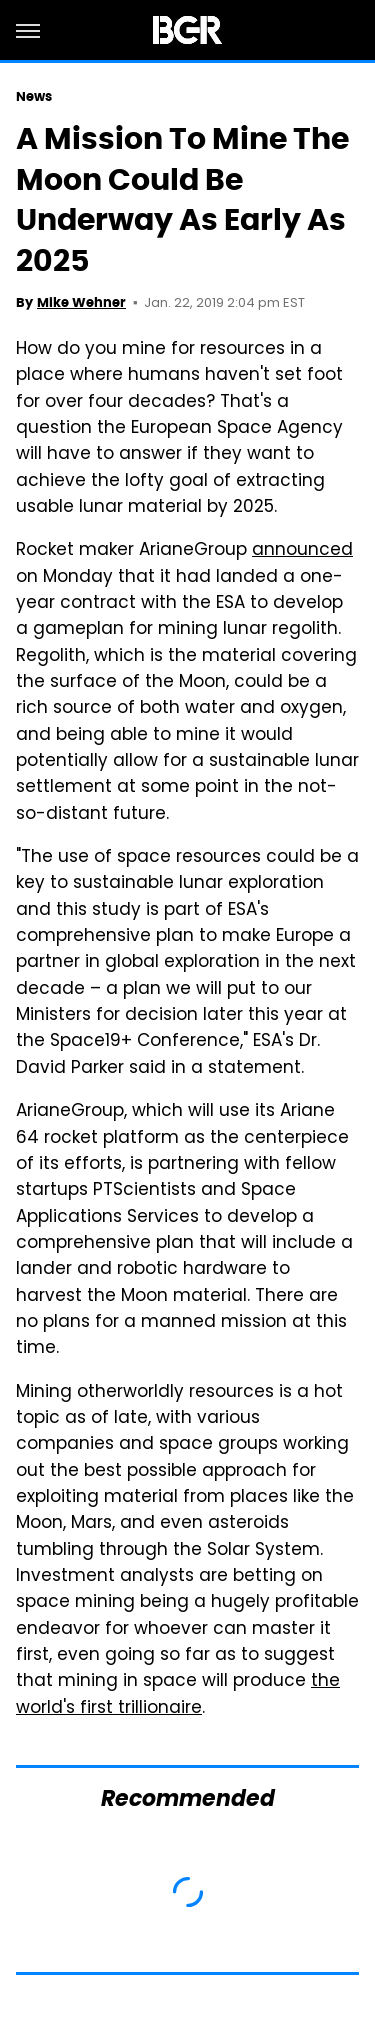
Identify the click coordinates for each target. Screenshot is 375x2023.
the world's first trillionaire (178, 1695)
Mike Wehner (81, 302)
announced (302, 551)
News (34, 96)
